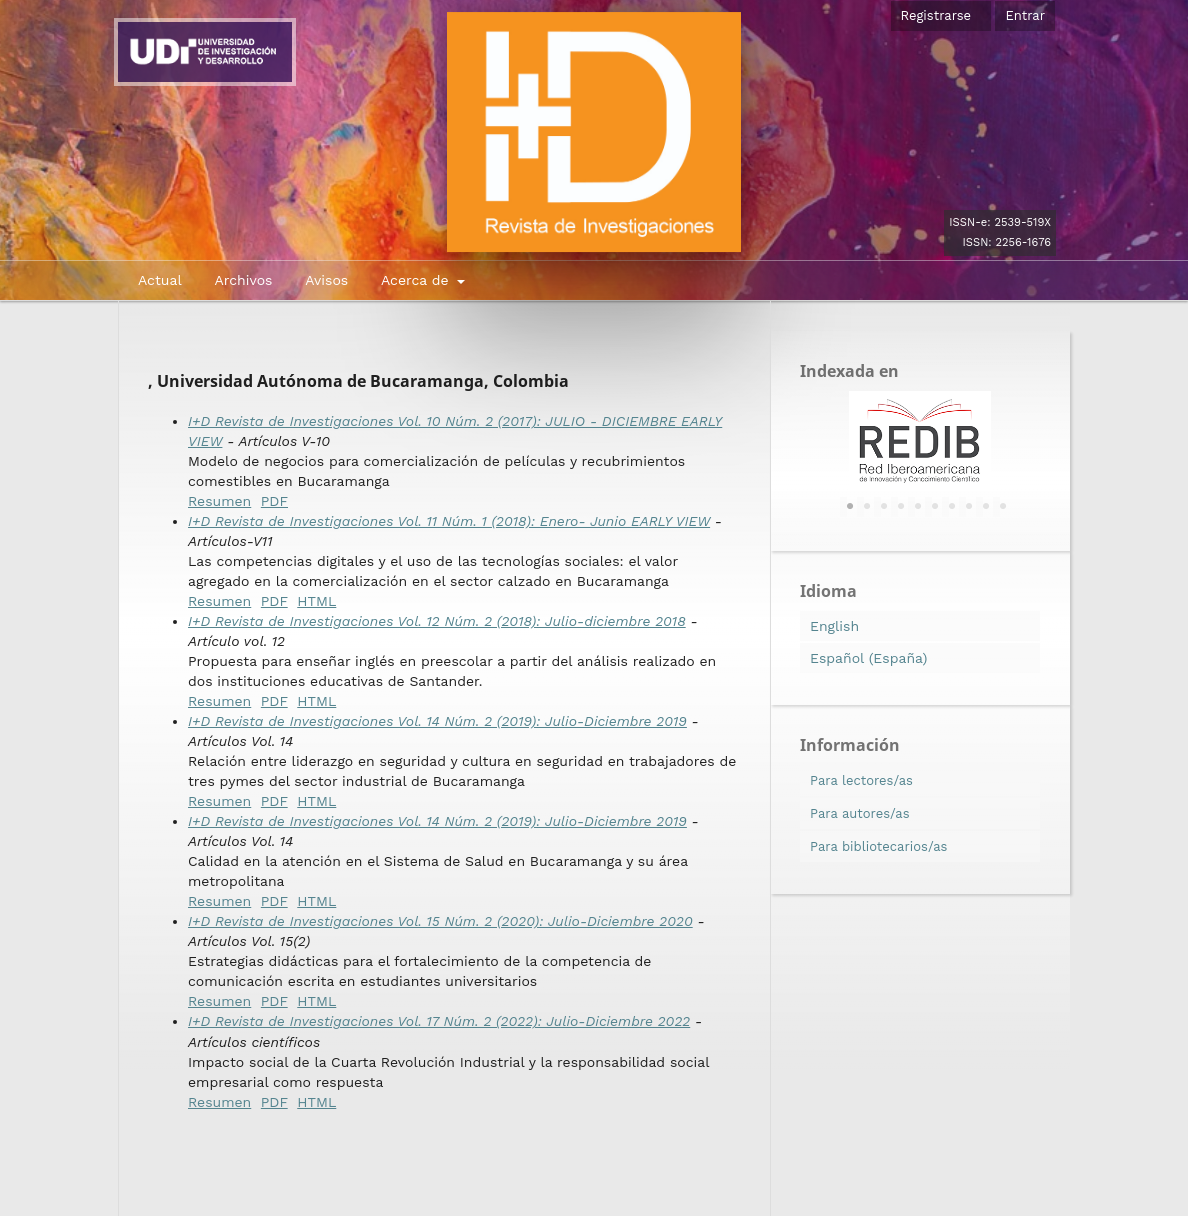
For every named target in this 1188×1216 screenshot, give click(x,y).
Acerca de (417, 280)
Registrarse (936, 15)
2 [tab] (867, 507)
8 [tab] (969, 507)
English (834, 626)
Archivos (243, 280)
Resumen (219, 501)
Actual (160, 280)
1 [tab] (850, 507)
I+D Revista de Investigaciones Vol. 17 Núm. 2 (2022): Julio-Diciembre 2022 (439, 1021)
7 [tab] (952, 507)
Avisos (326, 280)
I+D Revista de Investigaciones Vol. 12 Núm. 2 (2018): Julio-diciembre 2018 (437, 621)
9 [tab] (986, 507)
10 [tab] (1003, 507)
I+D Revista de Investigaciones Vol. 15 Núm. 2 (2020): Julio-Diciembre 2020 (440, 921)
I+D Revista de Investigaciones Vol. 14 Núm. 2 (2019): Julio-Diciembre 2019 (437, 721)
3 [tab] (884, 507)
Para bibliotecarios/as (878, 846)
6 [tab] (935, 507)
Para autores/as (860, 813)
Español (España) (868, 658)
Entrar (1025, 15)
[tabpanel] (920, 441)
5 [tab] (918, 507)
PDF (274, 501)
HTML (316, 601)
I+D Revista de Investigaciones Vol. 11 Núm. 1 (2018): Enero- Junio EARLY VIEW (449, 521)
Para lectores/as (861, 780)
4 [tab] (901, 507)
